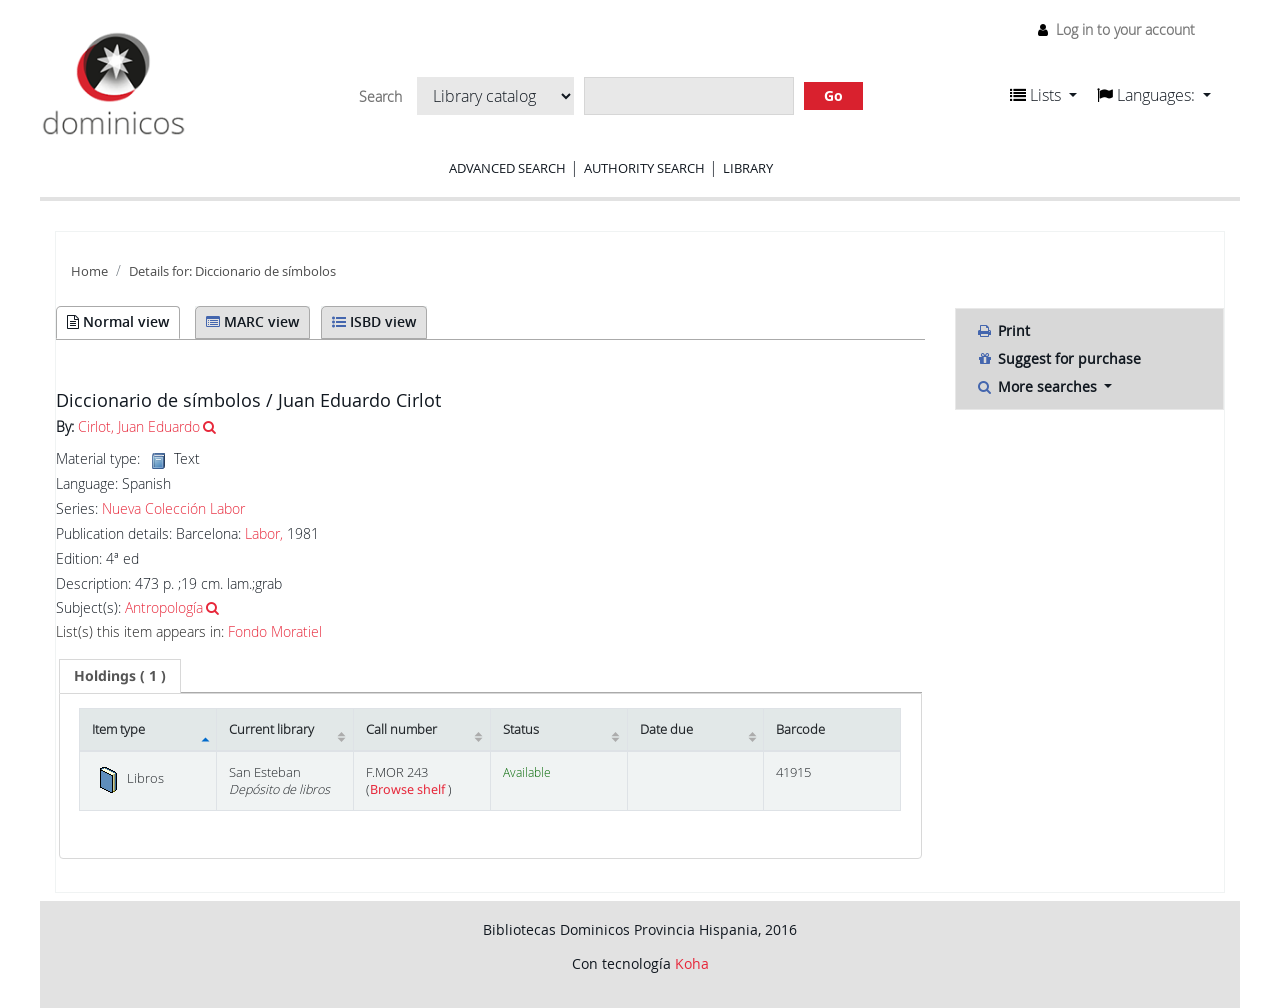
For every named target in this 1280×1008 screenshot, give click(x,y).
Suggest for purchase (1058, 358)
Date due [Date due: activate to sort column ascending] (666, 729)
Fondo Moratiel (275, 632)
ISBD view (374, 321)
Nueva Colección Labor (173, 509)
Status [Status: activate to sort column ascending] (521, 729)
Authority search (644, 168)
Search (380, 97)
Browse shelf (409, 789)
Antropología (164, 607)
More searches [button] (1038, 386)
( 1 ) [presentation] (120, 675)
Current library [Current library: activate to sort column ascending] (271, 729)
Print (1003, 330)
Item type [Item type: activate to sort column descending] (118, 729)
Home (89, 271)
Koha (692, 963)
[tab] (120, 676)
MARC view (252, 321)
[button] (1043, 95)
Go (833, 95)
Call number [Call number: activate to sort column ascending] (401, 729)
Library (748, 168)
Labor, (264, 533)
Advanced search (507, 168)
